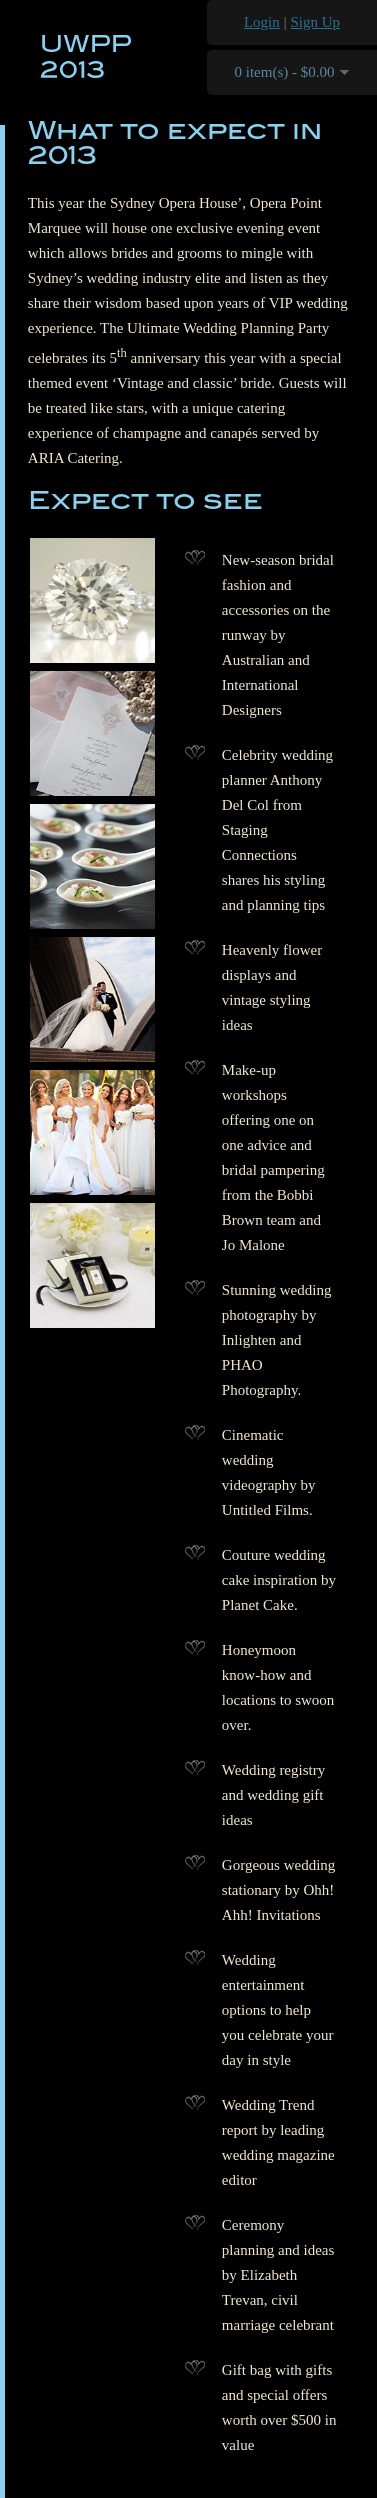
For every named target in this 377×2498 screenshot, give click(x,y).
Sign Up (316, 22)
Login (262, 22)
